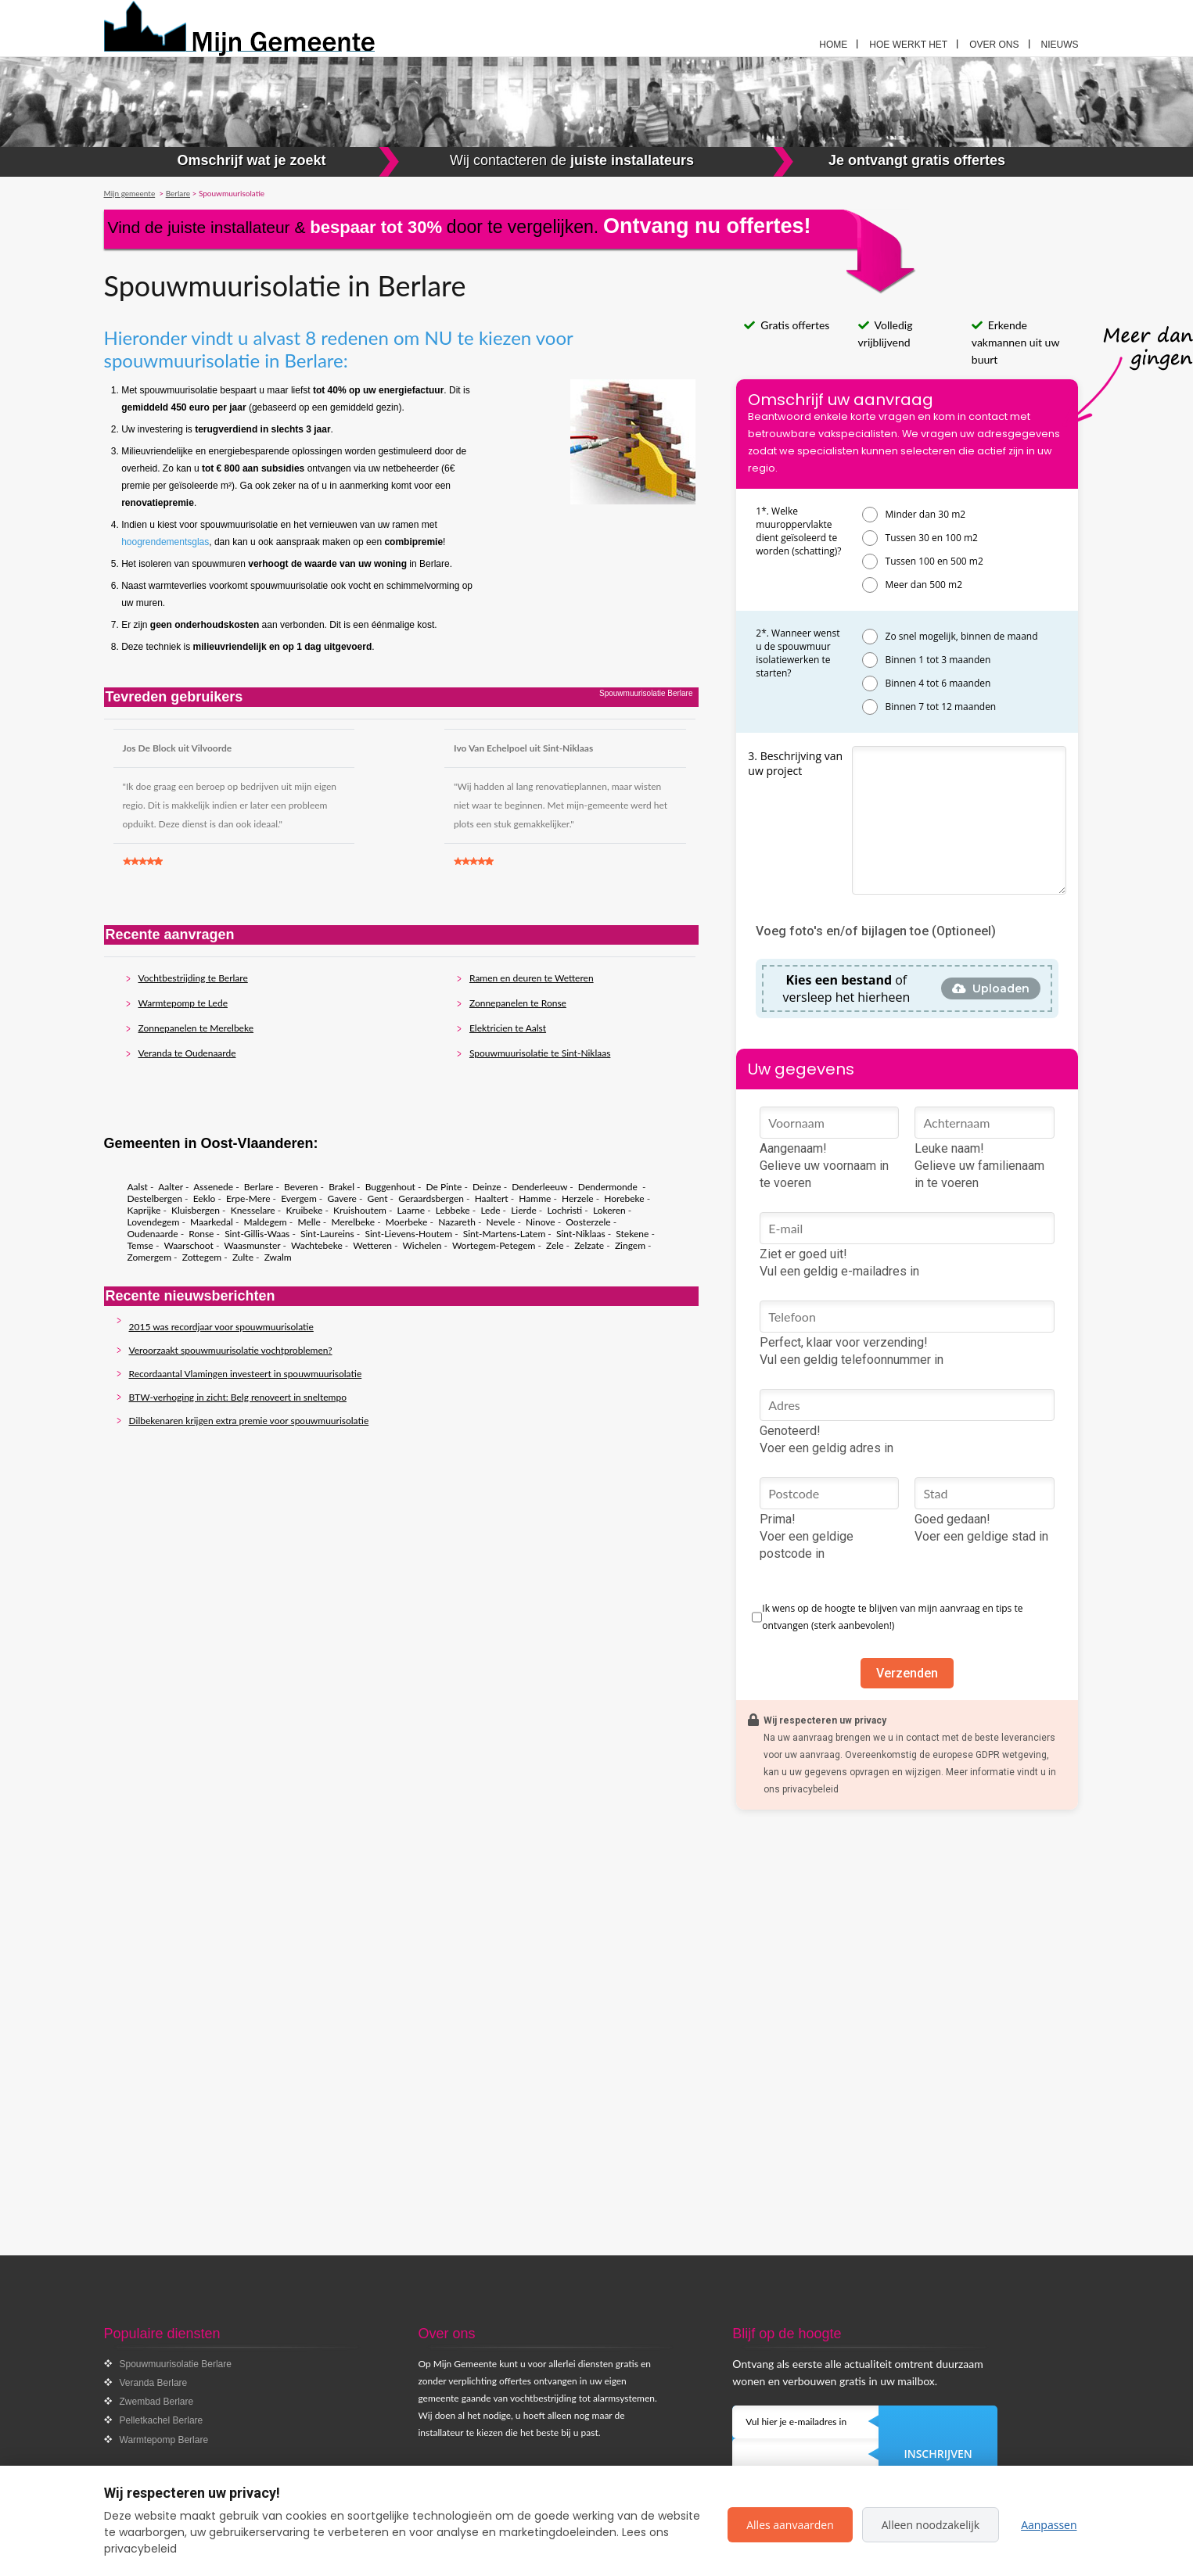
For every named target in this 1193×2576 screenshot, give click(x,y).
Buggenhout (390, 1187)
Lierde (524, 1210)
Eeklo (204, 1198)
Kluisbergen (195, 1210)
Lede (490, 1210)
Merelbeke (353, 1222)
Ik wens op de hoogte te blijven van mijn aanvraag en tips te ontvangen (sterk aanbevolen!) (892, 1617)
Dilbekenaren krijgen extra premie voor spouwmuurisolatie (249, 1420)
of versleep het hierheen (847, 988)
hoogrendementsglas (165, 541)
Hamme (535, 1198)
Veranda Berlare (154, 2382)
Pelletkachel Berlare (161, 2420)
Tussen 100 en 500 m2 (934, 561)
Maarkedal (211, 1222)
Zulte (242, 1257)
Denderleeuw (539, 1187)
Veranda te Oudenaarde (187, 1053)
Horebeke (624, 1198)
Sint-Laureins (327, 1234)
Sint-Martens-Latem (504, 1234)
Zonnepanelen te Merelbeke (196, 1028)
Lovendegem (154, 1222)
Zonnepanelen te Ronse (517, 1003)
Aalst (138, 1187)
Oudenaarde (153, 1234)
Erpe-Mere (248, 1198)
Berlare (259, 1187)
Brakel (341, 1187)
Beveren (301, 1187)
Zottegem (201, 1257)
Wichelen (421, 1245)
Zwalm (278, 1257)
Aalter (170, 1187)
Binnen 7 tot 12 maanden (941, 706)
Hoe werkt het (908, 44)
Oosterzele (588, 1222)
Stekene (632, 1234)
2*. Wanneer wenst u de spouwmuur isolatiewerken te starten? (797, 653)
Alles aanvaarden (790, 2524)
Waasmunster (252, 1245)
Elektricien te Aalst (507, 1028)
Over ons (994, 44)
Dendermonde (609, 1187)
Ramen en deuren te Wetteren (531, 978)
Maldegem (265, 1222)
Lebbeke (453, 1210)
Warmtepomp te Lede (183, 1003)
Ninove (540, 1222)
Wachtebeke (317, 1245)
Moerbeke (407, 1222)
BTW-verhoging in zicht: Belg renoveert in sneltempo (238, 1397)
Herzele (578, 1198)
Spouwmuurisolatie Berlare (176, 2364)
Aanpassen (1048, 2524)
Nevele (501, 1222)
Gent (378, 1198)
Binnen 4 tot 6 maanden (938, 683)
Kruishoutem (359, 1210)
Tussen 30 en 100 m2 (932, 537)
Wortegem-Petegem (493, 1245)
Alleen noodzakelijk (930, 2524)
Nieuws (1060, 44)
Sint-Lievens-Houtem (408, 1234)
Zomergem (150, 1257)
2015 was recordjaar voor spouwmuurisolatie (221, 1327)
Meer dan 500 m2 (924, 584)
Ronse (201, 1234)
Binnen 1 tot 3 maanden (938, 659)
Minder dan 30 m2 (926, 514)
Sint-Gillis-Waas (257, 1234)
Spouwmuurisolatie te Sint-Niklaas (539, 1053)
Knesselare (253, 1210)
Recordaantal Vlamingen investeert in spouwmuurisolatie (245, 1373)
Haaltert (491, 1198)
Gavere (341, 1198)
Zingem (630, 1245)
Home (833, 44)
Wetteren (372, 1245)
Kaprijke (144, 1210)
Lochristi (564, 1210)
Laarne (411, 1210)
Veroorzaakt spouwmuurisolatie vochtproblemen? (230, 1350)
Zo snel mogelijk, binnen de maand (962, 636)
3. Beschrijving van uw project (795, 763)
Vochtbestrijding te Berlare (193, 978)
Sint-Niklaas (580, 1234)
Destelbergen (155, 1198)
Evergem (299, 1198)
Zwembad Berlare (157, 2401)
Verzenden (907, 1673)
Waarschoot (188, 1245)
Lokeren (609, 1210)
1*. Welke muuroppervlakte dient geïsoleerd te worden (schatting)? (798, 531)
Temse (140, 1245)
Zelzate (589, 1245)
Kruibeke (304, 1210)
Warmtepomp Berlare (164, 2439)
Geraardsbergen (431, 1198)
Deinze (487, 1187)
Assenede (213, 1187)
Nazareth (457, 1222)
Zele (554, 1245)
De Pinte (444, 1187)
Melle (308, 1222)
